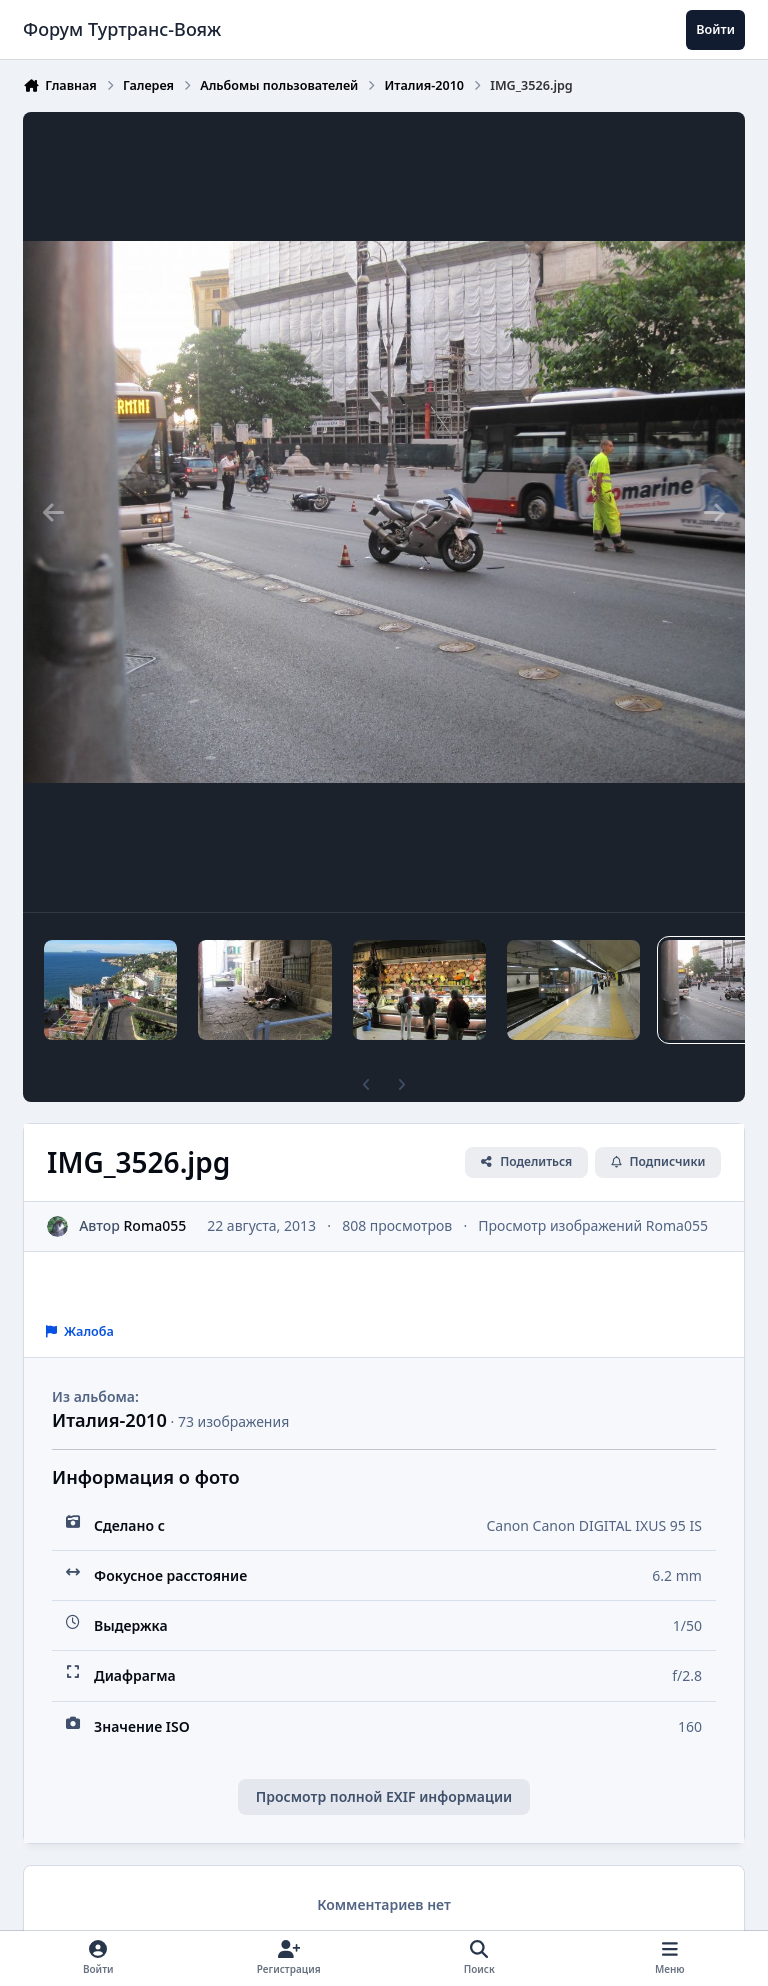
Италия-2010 (109, 1420)
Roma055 (155, 1225)
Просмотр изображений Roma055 (593, 1225)
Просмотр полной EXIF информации (384, 1796)
